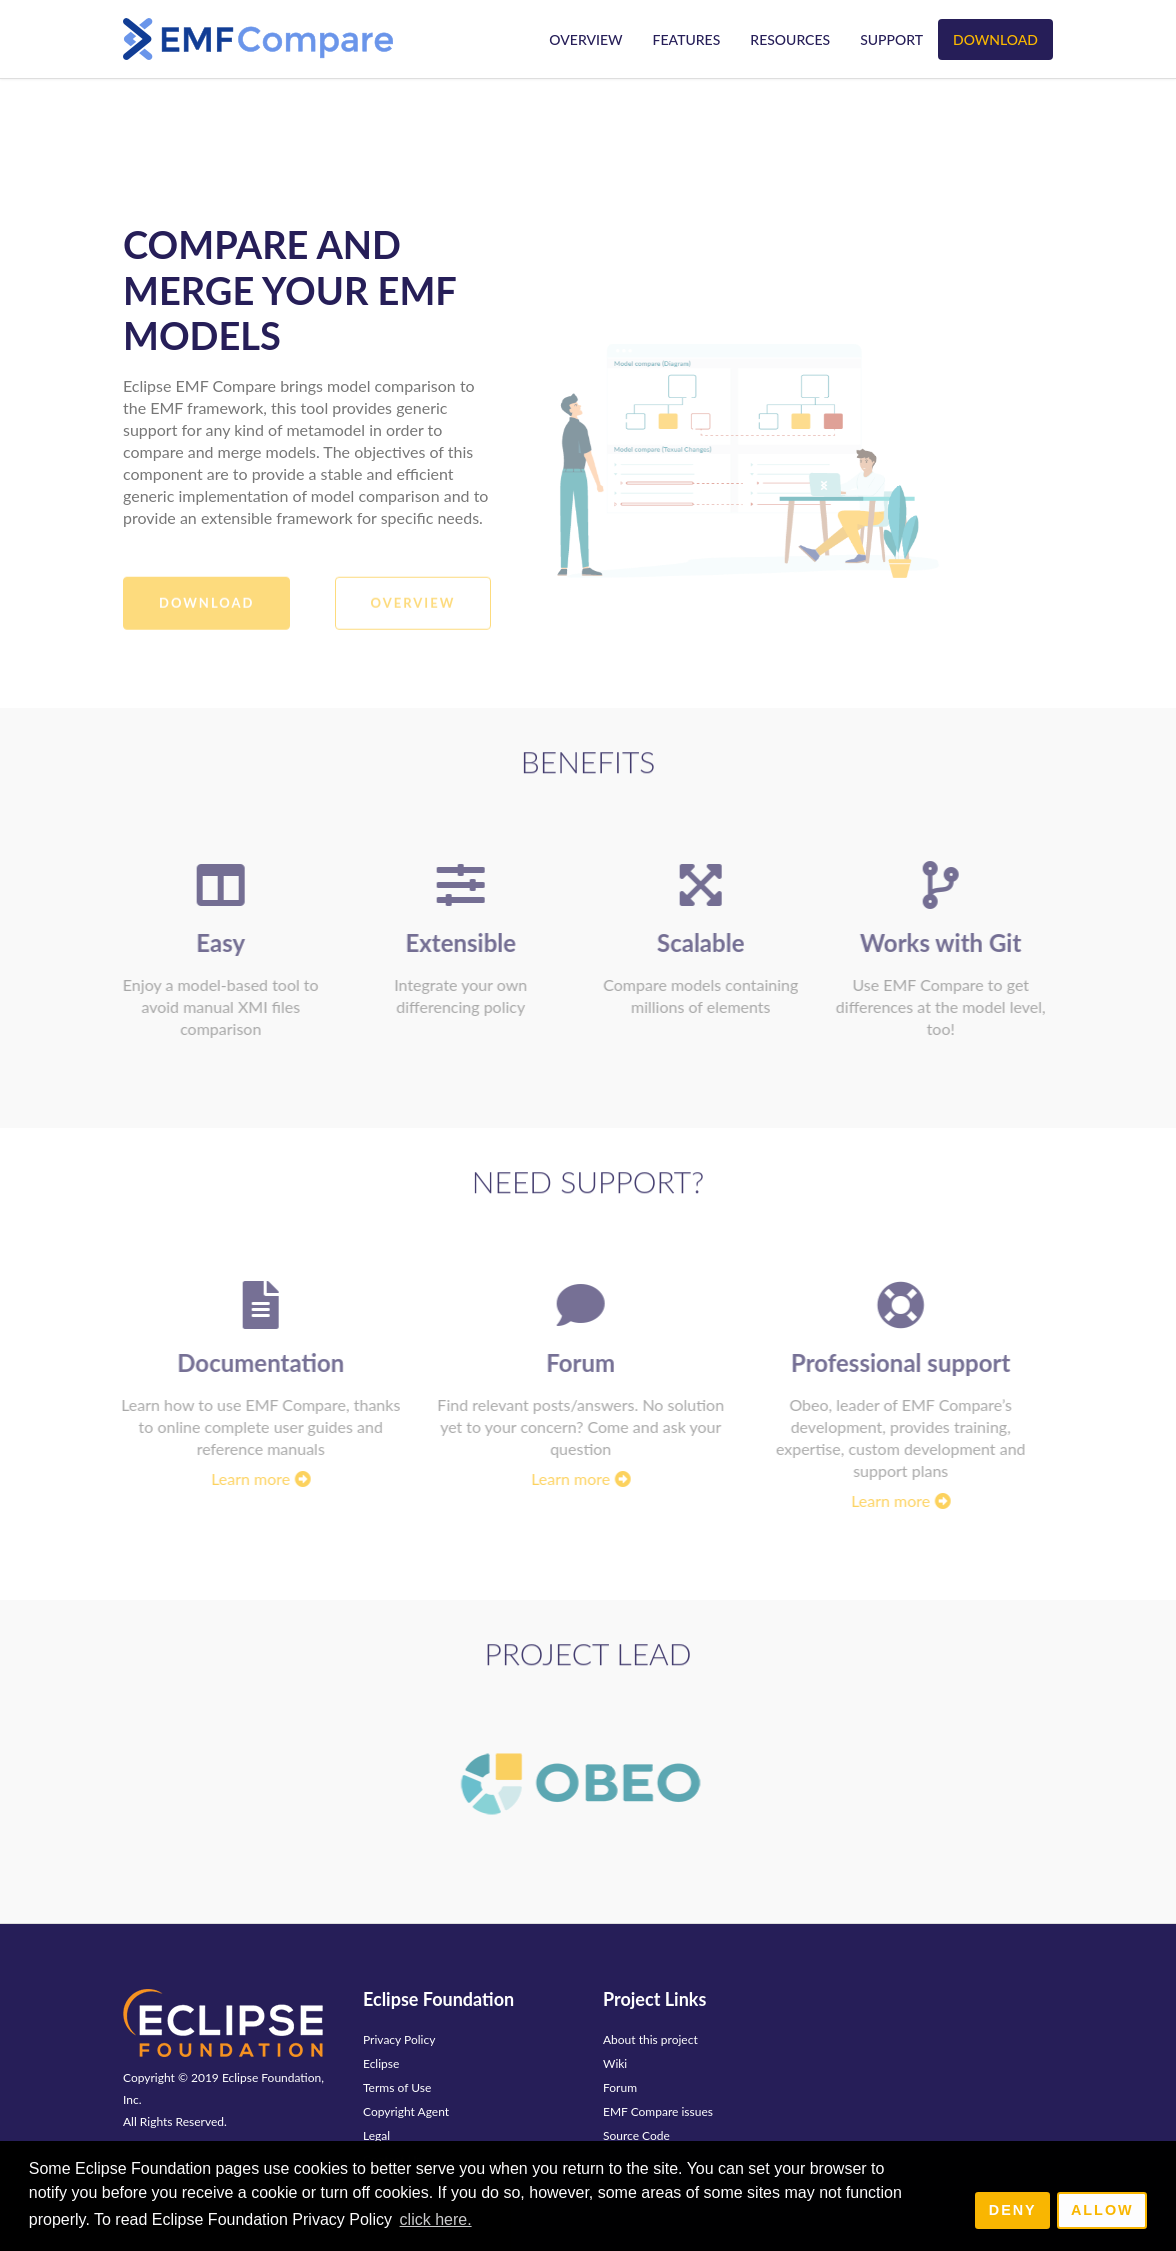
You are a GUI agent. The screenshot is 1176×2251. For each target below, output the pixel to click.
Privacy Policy (399, 2039)
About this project (650, 2039)
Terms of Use (397, 2087)
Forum (620, 2087)
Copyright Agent (406, 2111)
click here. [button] (436, 2219)
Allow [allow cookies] (1102, 2210)
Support (891, 39)
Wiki (615, 2063)
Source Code (636, 2135)
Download (995, 39)
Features (687, 39)
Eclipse (381, 2063)
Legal (376, 2135)
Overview (585, 39)
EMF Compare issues (658, 2111)
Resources (790, 39)
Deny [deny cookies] (1013, 2210)
